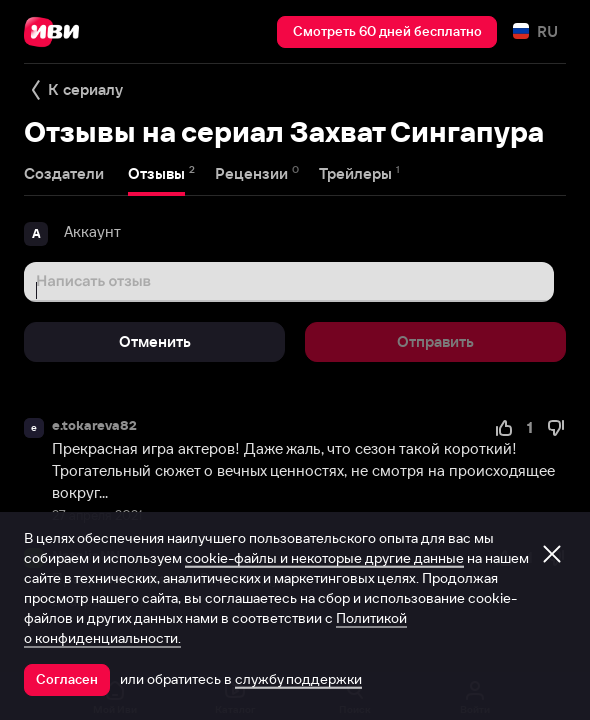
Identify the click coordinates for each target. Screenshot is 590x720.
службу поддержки (298, 679)
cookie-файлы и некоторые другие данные (324, 558)
